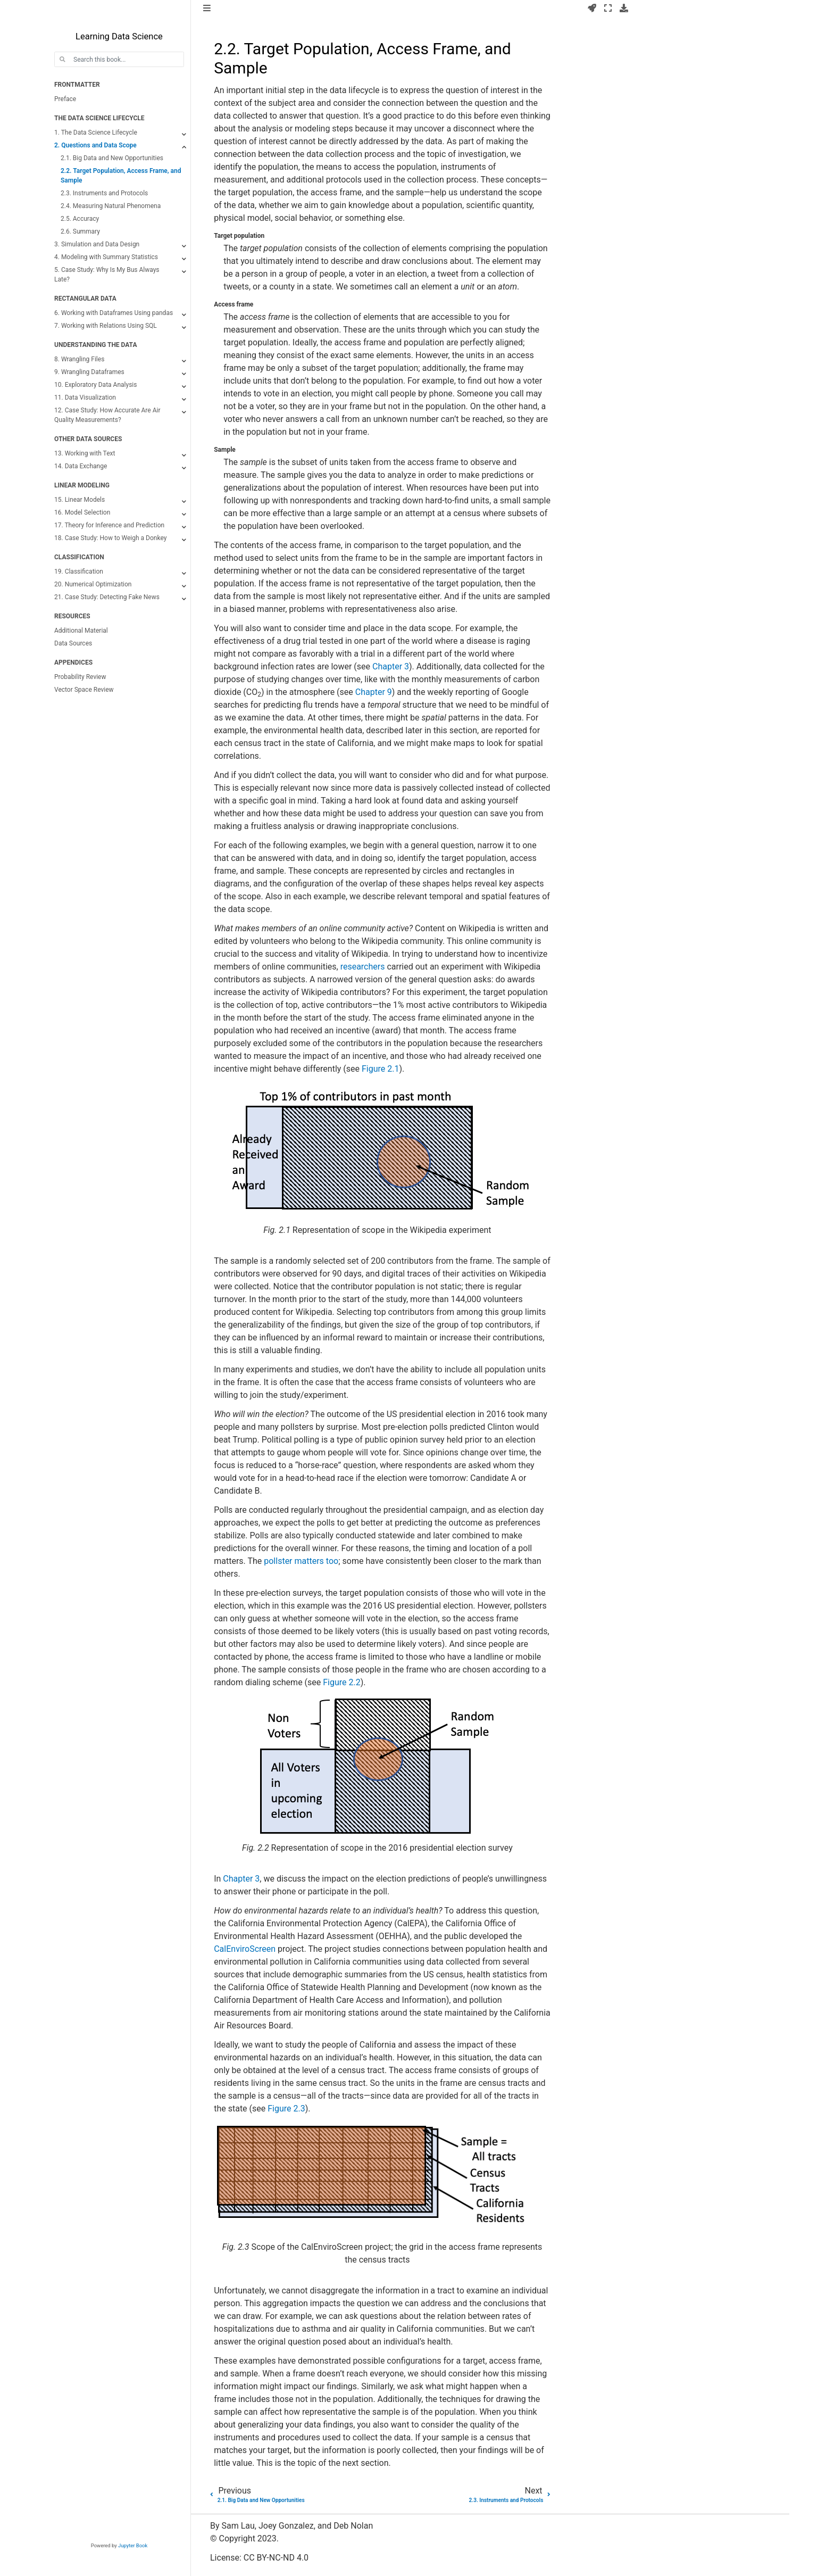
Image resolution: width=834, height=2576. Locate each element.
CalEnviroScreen (245, 1949)
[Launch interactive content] (592, 8)
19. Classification (78, 571)
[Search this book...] (119, 59)
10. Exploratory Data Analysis (95, 384)
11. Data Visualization (85, 397)
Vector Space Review (84, 689)
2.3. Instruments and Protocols (104, 193)
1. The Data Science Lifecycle (95, 132)
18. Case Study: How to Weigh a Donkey (110, 538)
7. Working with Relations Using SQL (105, 325)
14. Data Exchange (80, 466)
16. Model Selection (82, 512)
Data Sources (73, 643)
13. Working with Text (84, 453)
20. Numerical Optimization (92, 584)
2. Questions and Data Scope (95, 145)
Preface (65, 99)
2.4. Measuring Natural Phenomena (111, 206)
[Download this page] (623, 8)
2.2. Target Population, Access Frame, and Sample (121, 175)
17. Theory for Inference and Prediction (109, 525)
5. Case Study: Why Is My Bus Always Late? (107, 274)
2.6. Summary (80, 231)
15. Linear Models (79, 499)
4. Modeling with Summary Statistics (106, 257)
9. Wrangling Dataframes (89, 372)
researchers (362, 967)
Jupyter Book (132, 2545)
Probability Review (80, 677)
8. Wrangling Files (79, 359)
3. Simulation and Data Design (96, 244)
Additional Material (81, 630)
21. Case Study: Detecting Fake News (107, 597)
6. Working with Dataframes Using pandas (113, 313)
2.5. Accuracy (80, 218)
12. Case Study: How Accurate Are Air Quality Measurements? (107, 415)
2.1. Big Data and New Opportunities (112, 158)
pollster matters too (301, 1561)
